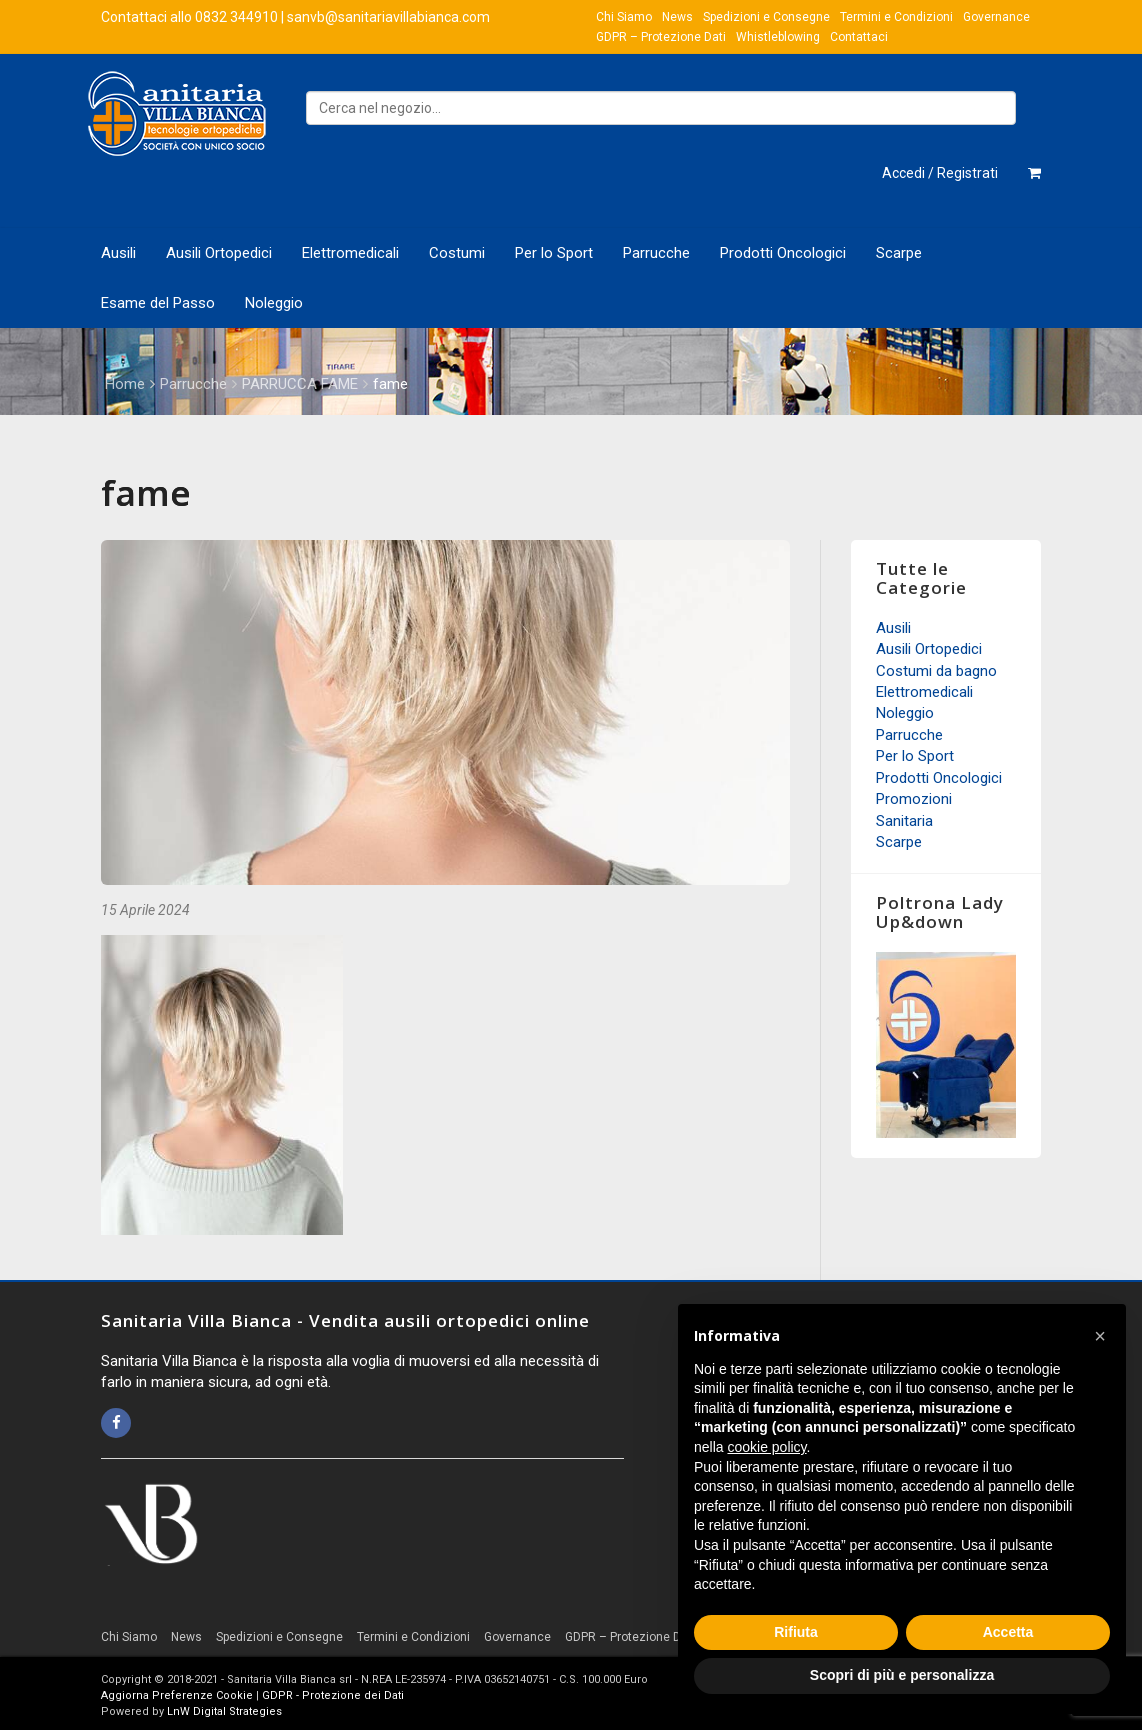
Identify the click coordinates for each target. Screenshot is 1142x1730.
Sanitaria (904, 821)
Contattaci (859, 37)
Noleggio (274, 303)
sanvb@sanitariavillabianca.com (388, 17)
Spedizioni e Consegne (766, 17)
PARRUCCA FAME (300, 384)
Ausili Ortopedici (219, 253)
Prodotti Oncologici (783, 253)
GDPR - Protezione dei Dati (333, 1695)
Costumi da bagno (936, 671)
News (677, 17)
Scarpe (899, 253)
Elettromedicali (350, 253)
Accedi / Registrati (940, 173)
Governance (996, 17)
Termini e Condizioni (896, 17)
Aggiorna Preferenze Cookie (177, 1695)
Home (125, 384)
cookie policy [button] (766, 1447)
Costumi (457, 253)
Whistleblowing (778, 37)
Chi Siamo (624, 17)
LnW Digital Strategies (224, 1711)
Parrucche (656, 253)
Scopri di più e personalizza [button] (902, 1675)
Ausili (118, 253)
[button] (1100, 1336)
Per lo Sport (554, 253)
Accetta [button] (1008, 1632)
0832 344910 (236, 17)
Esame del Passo (158, 303)
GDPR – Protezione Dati (661, 37)
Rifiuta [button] (796, 1632)
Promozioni (914, 799)
